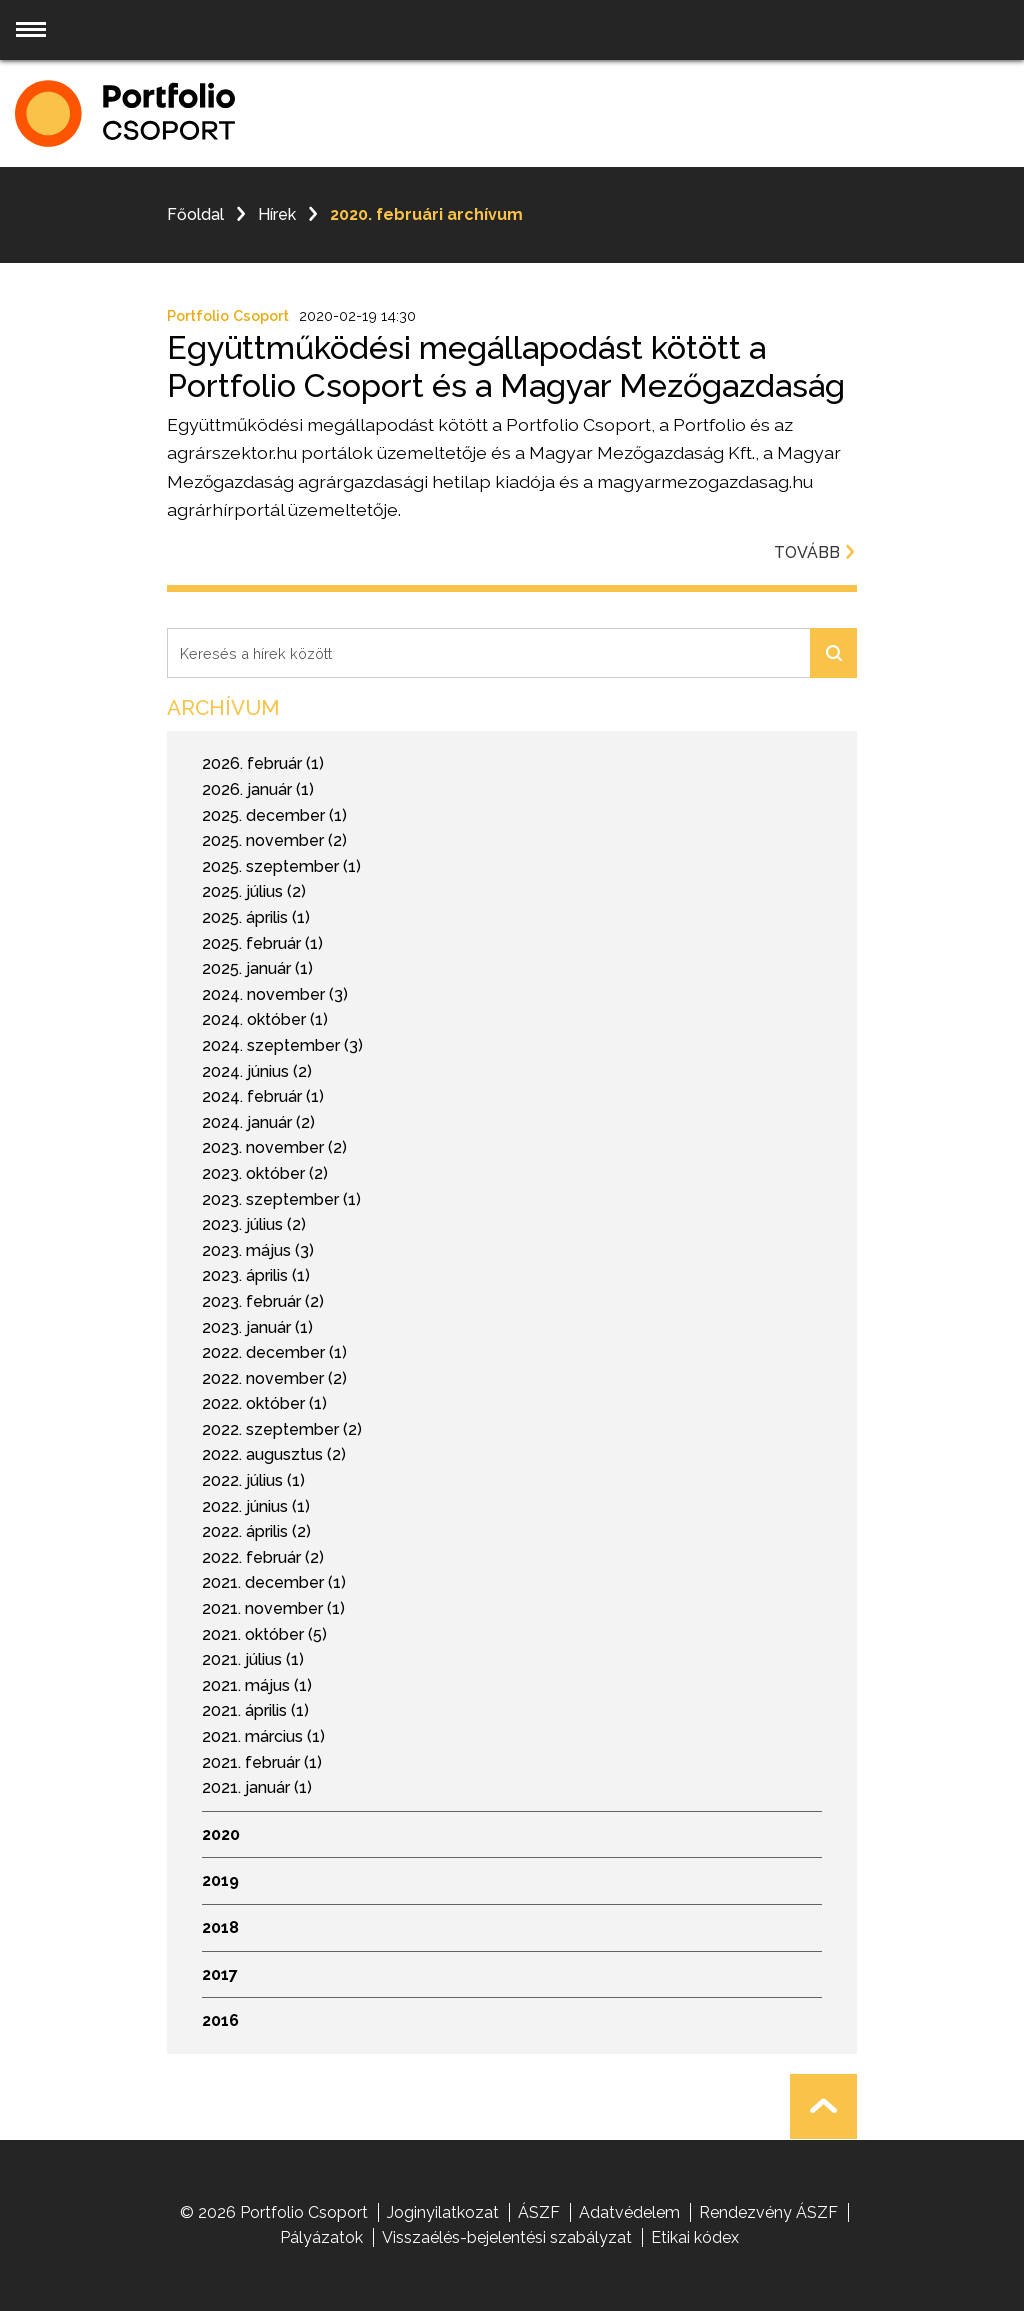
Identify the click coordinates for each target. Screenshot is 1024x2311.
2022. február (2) (263, 1557)
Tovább (815, 552)
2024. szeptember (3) (282, 1045)
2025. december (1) (274, 815)
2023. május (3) (258, 1250)
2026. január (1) (258, 789)
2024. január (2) (258, 1122)
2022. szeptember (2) (282, 1429)
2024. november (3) (275, 994)
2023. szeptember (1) (281, 1199)
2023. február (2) (263, 1301)
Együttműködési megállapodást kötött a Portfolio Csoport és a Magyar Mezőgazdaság (506, 366)
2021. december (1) (274, 1582)
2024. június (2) (257, 1071)
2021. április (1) (255, 1710)
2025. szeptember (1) (281, 866)
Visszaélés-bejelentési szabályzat (507, 2237)
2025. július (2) (254, 891)
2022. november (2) (274, 1378)
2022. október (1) (264, 1403)
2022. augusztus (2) (274, 1454)
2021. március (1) (263, 1736)
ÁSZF (539, 2212)
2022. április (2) (256, 1531)
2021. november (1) (273, 1608)
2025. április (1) (256, 917)
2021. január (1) (257, 1787)
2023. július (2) (254, 1224)
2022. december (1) (274, 1352)
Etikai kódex (695, 2237)
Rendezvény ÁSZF (768, 2212)
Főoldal (195, 214)
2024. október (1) (265, 1019)
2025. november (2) (274, 840)
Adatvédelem (629, 2212)
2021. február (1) (262, 1762)
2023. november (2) (274, 1147)
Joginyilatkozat (443, 2212)
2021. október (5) (264, 1634)
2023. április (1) (256, 1275)
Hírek (277, 214)
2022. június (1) (256, 1506)
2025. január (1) (257, 968)
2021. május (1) (257, 1685)
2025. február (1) (262, 943)
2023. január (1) (257, 1327)
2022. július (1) (253, 1480)
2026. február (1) (263, 763)
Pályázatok (321, 2237)
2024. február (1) (263, 1096)
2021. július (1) (253, 1659)
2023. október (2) (265, 1173)
